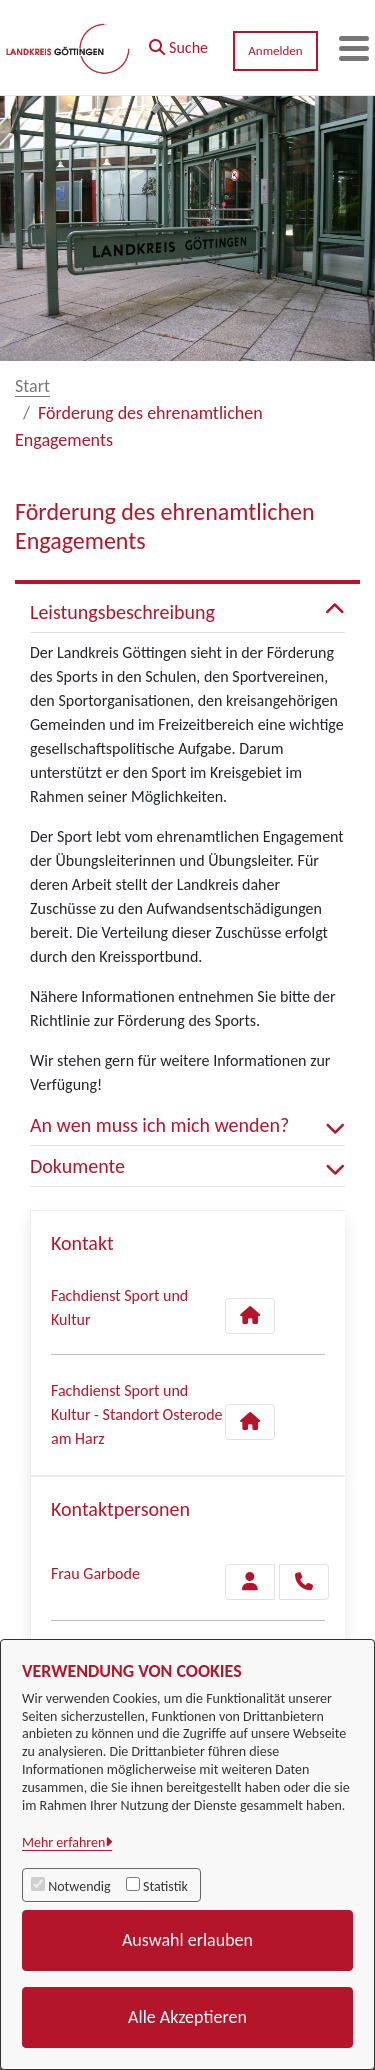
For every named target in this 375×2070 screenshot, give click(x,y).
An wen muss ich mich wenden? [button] (187, 1125)
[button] (178, 43)
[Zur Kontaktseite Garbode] (250, 1582)
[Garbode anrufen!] (304, 1582)
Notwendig (79, 1886)
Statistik (165, 1886)
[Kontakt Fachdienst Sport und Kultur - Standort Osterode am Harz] (250, 1422)
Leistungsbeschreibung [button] (187, 612)
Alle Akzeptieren (187, 2017)
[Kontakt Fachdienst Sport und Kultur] (250, 1316)
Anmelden (275, 50)
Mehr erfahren (63, 1842)
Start (32, 386)
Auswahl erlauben (187, 1940)
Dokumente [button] (187, 1166)
